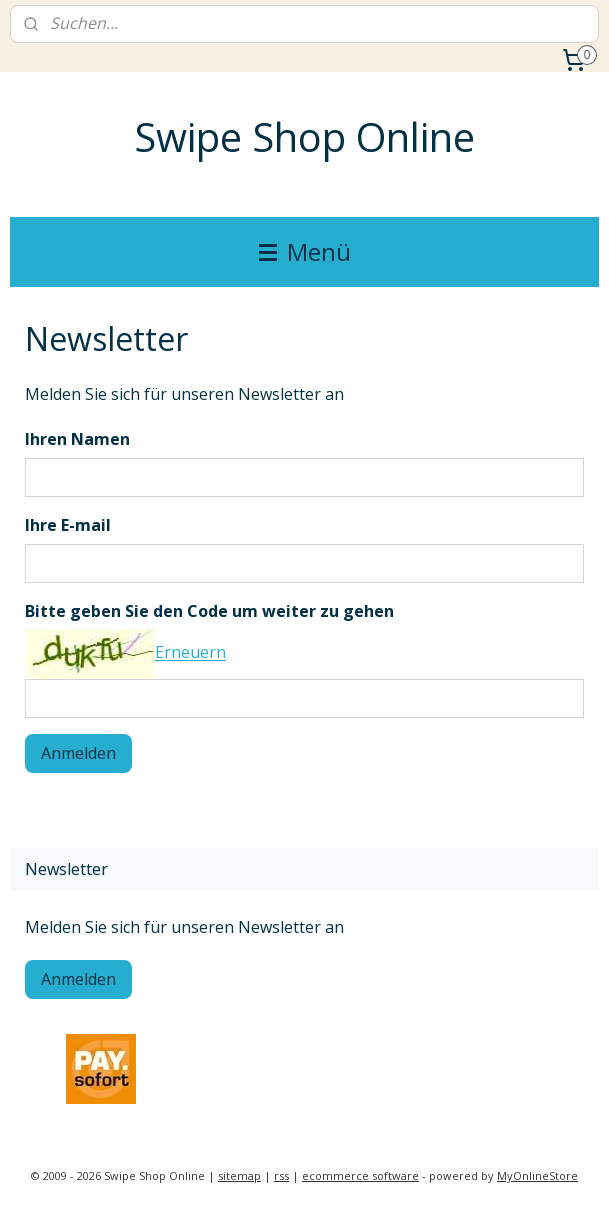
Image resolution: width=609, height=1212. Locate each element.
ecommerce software (360, 1175)
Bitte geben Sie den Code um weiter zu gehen (209, 611)
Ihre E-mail (68, 525)
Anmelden (78, 753)
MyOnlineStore (537, 1175)
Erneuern (190, 653)
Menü (305, 251)
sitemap (239, 1175)
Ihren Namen (77, 439)
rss (281, 1175)
